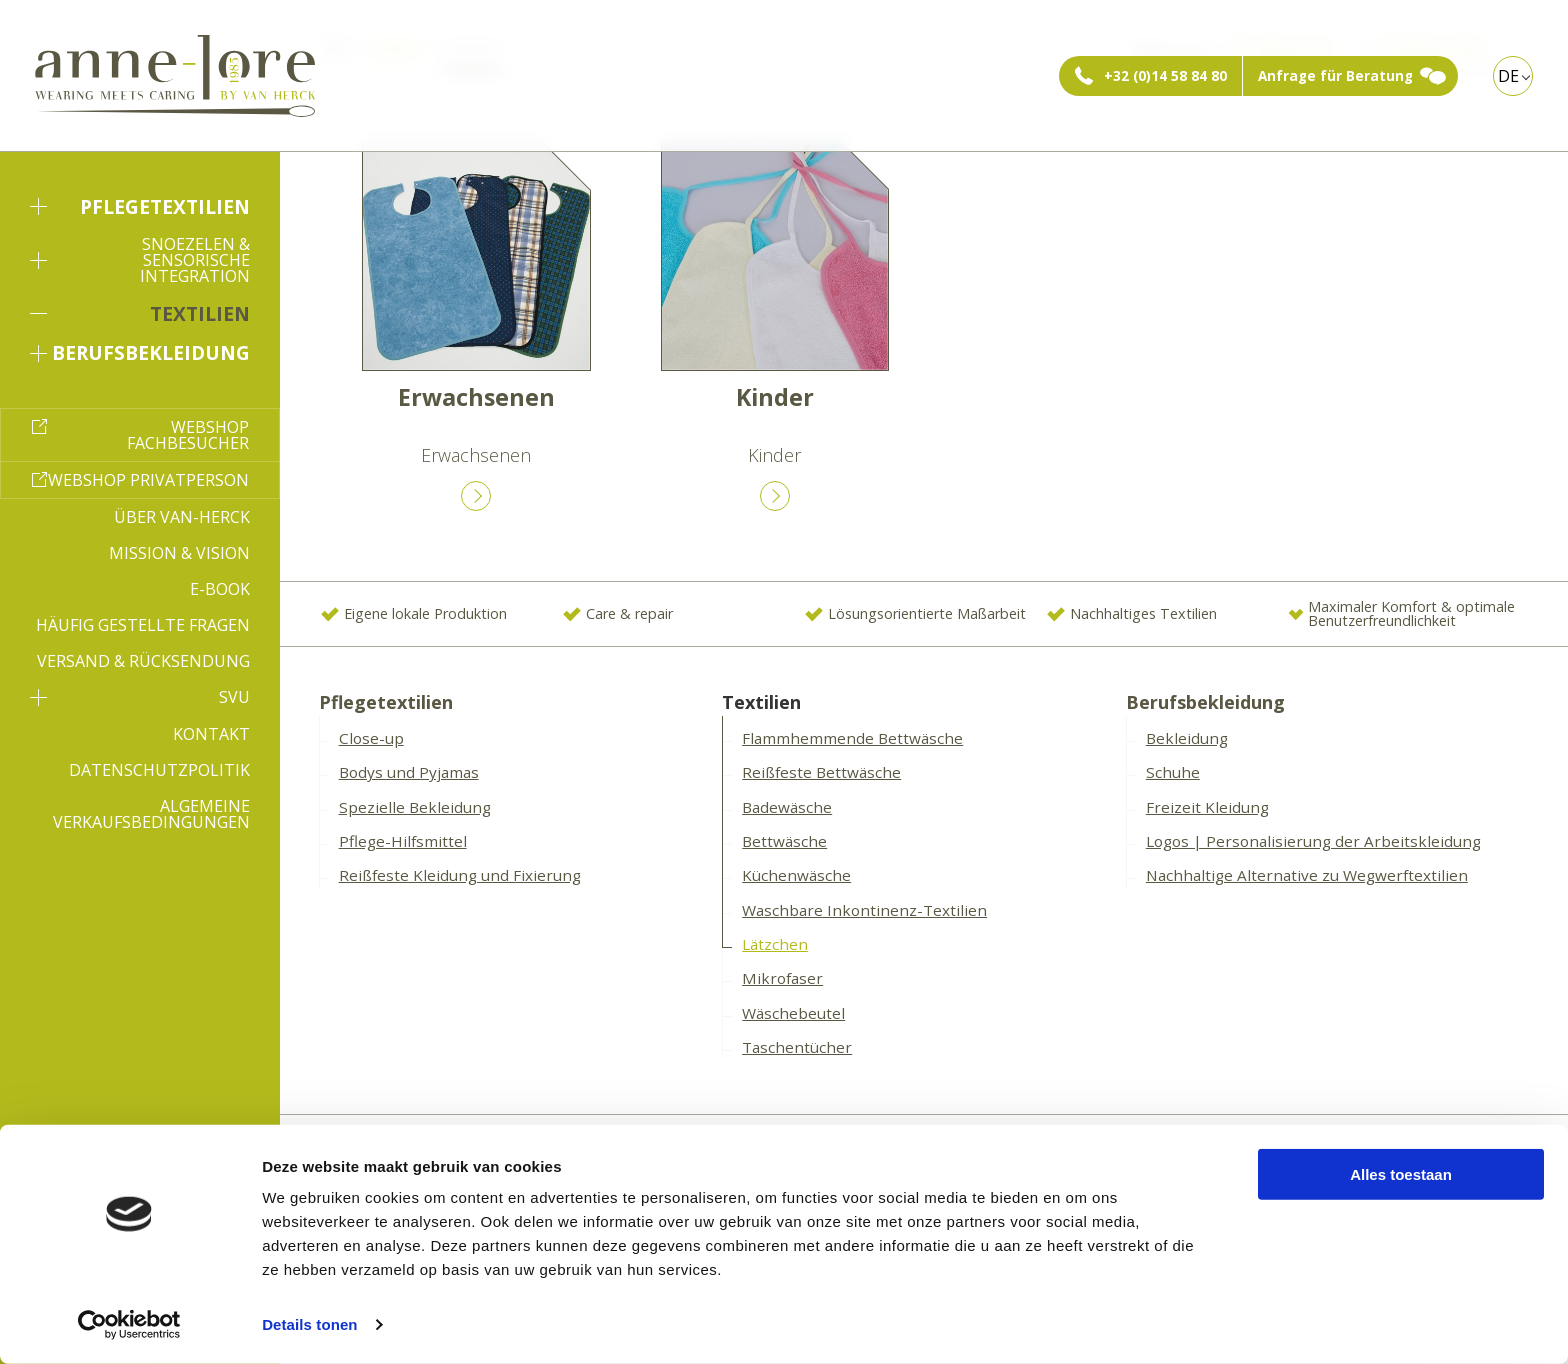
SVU (140, 697)
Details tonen (309, 1324)
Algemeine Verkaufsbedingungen (151, 814)
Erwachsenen (476, 397)
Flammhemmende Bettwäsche (852, 738)
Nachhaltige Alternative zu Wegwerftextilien (1307, 875)
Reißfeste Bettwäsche (821, 772)
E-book (220, 589)
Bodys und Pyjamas (409, 772)
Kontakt (211, 734)
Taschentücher (797, 1047)
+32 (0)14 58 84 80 (1165, 76)
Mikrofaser (782, 978)
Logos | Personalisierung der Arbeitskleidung (1313, 841)
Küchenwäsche (796, 875)
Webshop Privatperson (148, 480)
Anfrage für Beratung (1335, 76)
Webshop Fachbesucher (188, 435)
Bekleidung (1187, 738)
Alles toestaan (1401, 1174)
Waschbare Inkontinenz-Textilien (864, 910)
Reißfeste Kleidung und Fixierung (460, 875)
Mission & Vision (179, 553)
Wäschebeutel (793, 1013)
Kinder (775, 397)
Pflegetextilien (140, 206)
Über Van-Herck (182, 517)
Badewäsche (787, 807)
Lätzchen (775, 944)
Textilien (140, 313)
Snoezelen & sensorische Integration (140, 260)
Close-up (371, 738)
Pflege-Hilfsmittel (403, 841)
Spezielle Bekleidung (415, 807)
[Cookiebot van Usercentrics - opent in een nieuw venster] (129, 1325)
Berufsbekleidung (140, 352)
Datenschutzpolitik (159, 770)
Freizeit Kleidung (1207, 807)
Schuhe (1173, 772)
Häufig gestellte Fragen (143, 625)
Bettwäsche (784, 841)
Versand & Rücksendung (143, 661)
